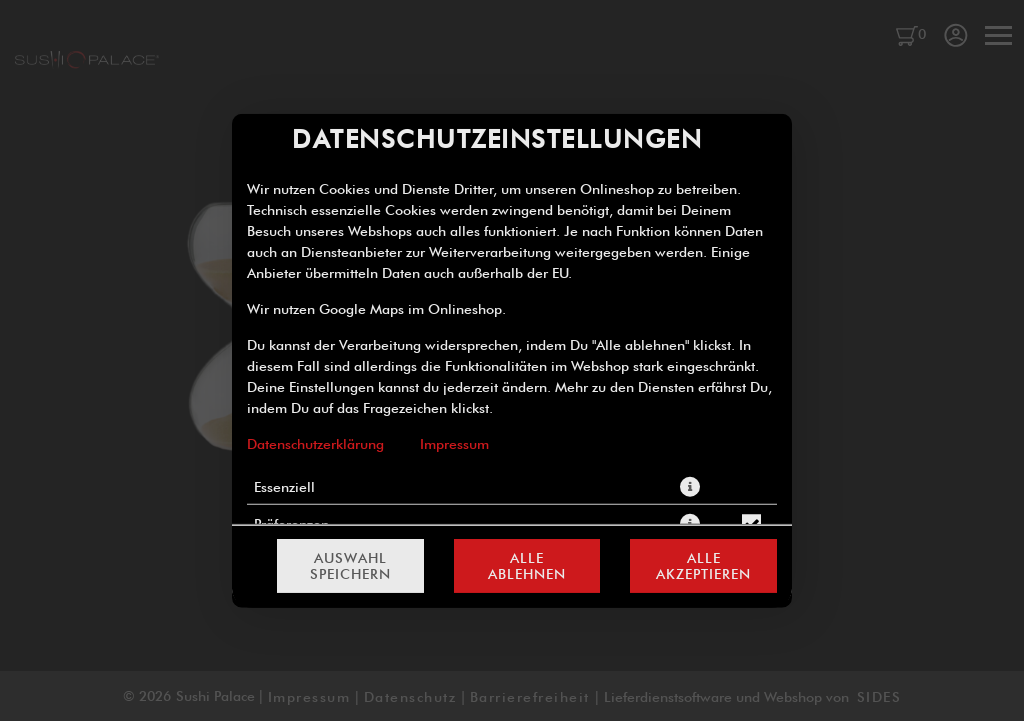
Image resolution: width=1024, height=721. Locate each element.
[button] (690, 486)
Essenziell (284, 486)
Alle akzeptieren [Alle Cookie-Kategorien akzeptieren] (703, 566)
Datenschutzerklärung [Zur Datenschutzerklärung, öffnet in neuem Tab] (315, 443)
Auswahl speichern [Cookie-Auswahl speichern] (350, 566)
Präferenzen (291, 523)
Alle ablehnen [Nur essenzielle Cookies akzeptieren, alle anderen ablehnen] (527, 566)
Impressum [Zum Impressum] (454, 443)
